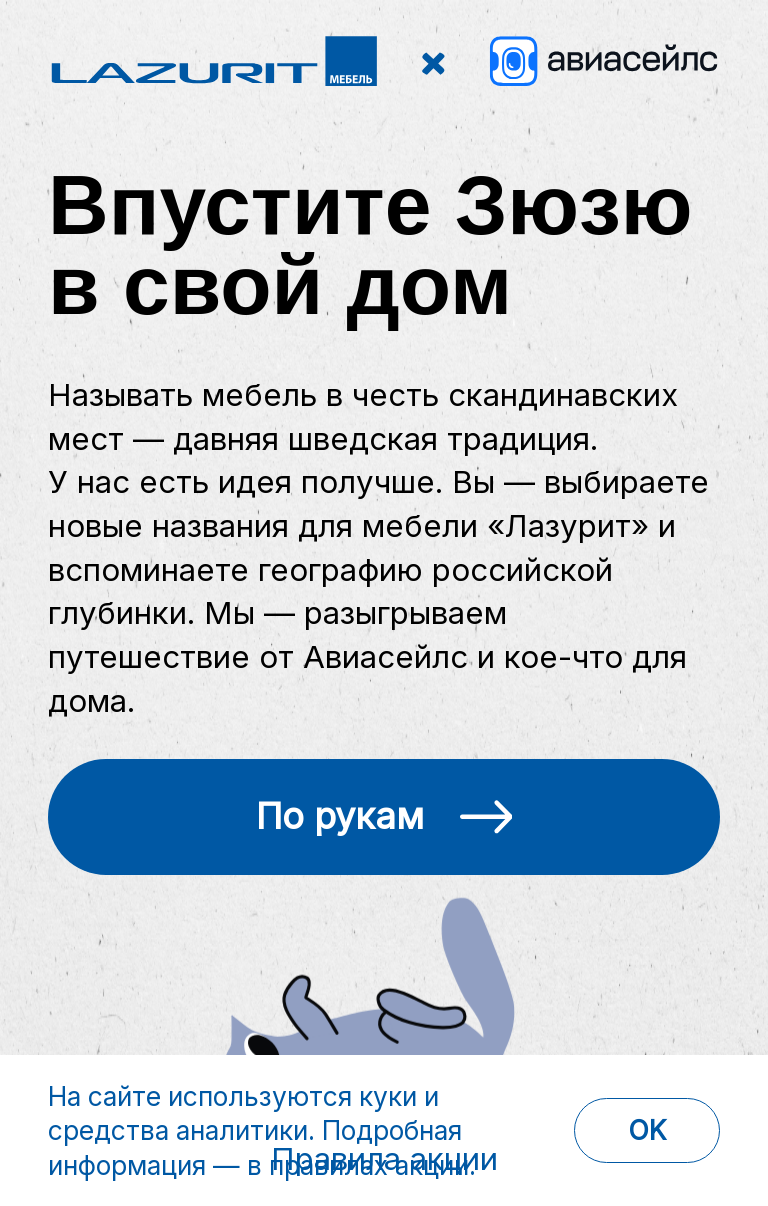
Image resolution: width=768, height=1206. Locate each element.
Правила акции (384, 1159)
